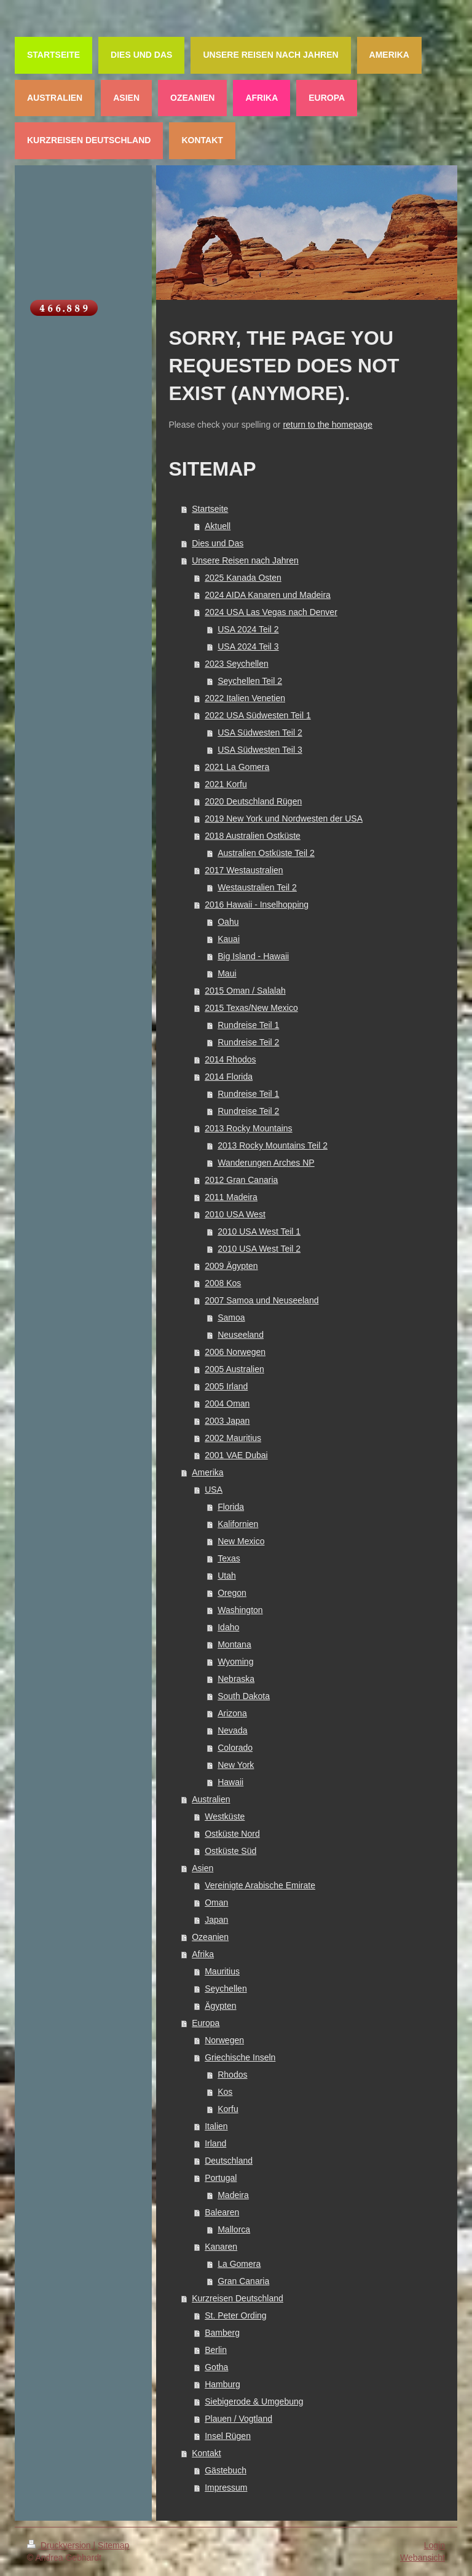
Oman (216, 1902)
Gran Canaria (243, 2281)
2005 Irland (226, 1386)
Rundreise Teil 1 (248, 1025)
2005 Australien (234, 1369)
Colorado (235, 1748)
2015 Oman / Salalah (245, 990)
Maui (227, 973)
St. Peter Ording (235, 2315)
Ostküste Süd (230, 1851)
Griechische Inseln (240, 2057)
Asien (202, 1868)
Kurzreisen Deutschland (237, 2298)
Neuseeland (241, 1335)
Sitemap (113, 2545)
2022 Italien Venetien (245, 698)
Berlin (216, 2350)
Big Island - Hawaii (253, 956)
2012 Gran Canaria (241, 1180)
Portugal (221, 2178)
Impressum (226, 2487)
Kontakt (206, 2453)
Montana (234, 1644)
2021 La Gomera (237, 767)
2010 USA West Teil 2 (259, 1249)
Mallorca (234, 2229)
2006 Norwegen (235, 1352)
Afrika (203, 1954)
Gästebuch (225, 2470)
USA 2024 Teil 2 (248, 629)
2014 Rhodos (230, 1059)
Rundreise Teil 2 (248, 1042)
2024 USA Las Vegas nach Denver (271, 612)
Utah (227, 1576)
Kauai (229, 939)
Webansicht (422, 2557)
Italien (216, 2126)
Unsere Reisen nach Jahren (245, 560)
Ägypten (220, 2006)
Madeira (233, 2195)
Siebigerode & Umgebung (254, 2401)
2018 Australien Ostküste (253, 836)
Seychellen (226, 1988)
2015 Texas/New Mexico (251, 1008)
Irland (215, 2143)
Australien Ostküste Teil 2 (266, 853)
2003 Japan (227, 1421)
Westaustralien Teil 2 (257, 887)
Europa (205, 2023)
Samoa (231, 1317)
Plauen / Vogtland (238, 2419)
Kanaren (221, 2247)
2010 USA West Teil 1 (259, 1231)
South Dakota (244, 1696)
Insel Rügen (228, 2436)
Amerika (207, 1472)
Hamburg (222, 2384)
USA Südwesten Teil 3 (260, 750)
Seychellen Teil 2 (250, 681)
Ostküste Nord (232, 1834)
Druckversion (60, 2545)
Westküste (225, 1816)
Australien (211, 1799)
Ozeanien (210, 1937)
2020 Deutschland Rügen (253, 801)
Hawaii (230, 1782)
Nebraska (236, 1679)
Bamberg (222, 2333)
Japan (216, 1920)
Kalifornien (238, 1524)
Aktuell (217, 526)
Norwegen (224, 2040)
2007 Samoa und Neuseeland (261, 1300)
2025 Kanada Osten (243, 578)
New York (236, 1765)
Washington (240, 1610)
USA (213, 1489)
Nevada (232, 1730)
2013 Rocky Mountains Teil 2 (273, 1145)
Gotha (216, 2367)
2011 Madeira (231, 1197)
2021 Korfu (226, 784)
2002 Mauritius (233, 1438)
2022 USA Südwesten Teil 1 (258, 715)
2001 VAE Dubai (236, 1455)
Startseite (210, 509)
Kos (225, 2092)
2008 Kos (223, 1283)
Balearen (222, 2212)
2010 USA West (235, 1214)
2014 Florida (229, 1077)
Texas (229, 1558)
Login (434, 2545)
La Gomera (239, 2264)
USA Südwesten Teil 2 (260, 732)
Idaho (228, 1627)
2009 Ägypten (231, 1266)
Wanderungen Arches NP (266, 1163)
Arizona (232, 1713)
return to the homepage (327, 425)
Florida (231, 1507)
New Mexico (241, 1541)
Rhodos (232, 2074)
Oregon (232, 1593)
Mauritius (222, 1971)
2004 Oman (227, 1403)
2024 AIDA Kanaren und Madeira (268, 595)
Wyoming (235, 1662)
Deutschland (229, 2161)
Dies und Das (217, 543)
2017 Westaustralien (244, 870)
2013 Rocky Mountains (248, 1128)
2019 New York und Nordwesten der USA (284, 818)
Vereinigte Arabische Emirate (260, 1885)
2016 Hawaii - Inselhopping (257, 904)
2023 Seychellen (237, 664)
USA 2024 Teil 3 (248, 646)
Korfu (228, 2109)
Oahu (228, 922)
